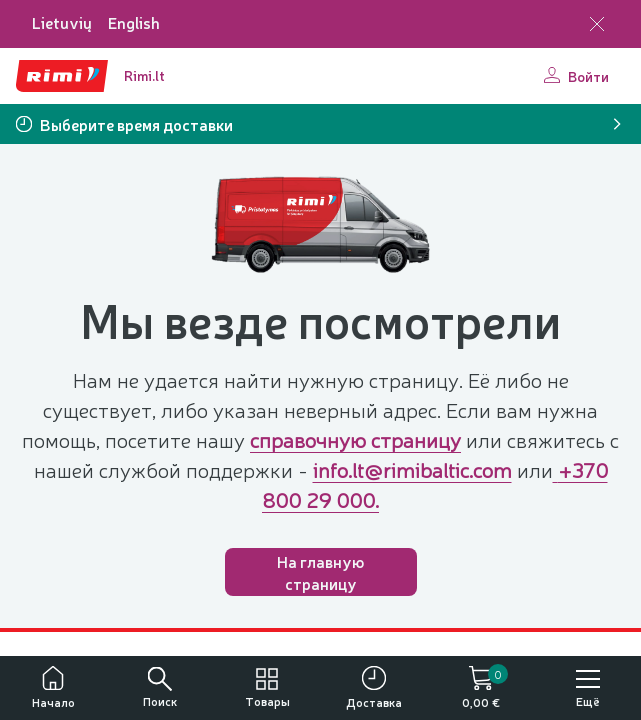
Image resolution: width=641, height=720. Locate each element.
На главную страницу (320, 572)
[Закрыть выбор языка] (597, 24)
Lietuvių (62, 22)
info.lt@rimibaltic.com (412, 469)
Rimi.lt (144, 75)
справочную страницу (355, 439)
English (134, 22)
